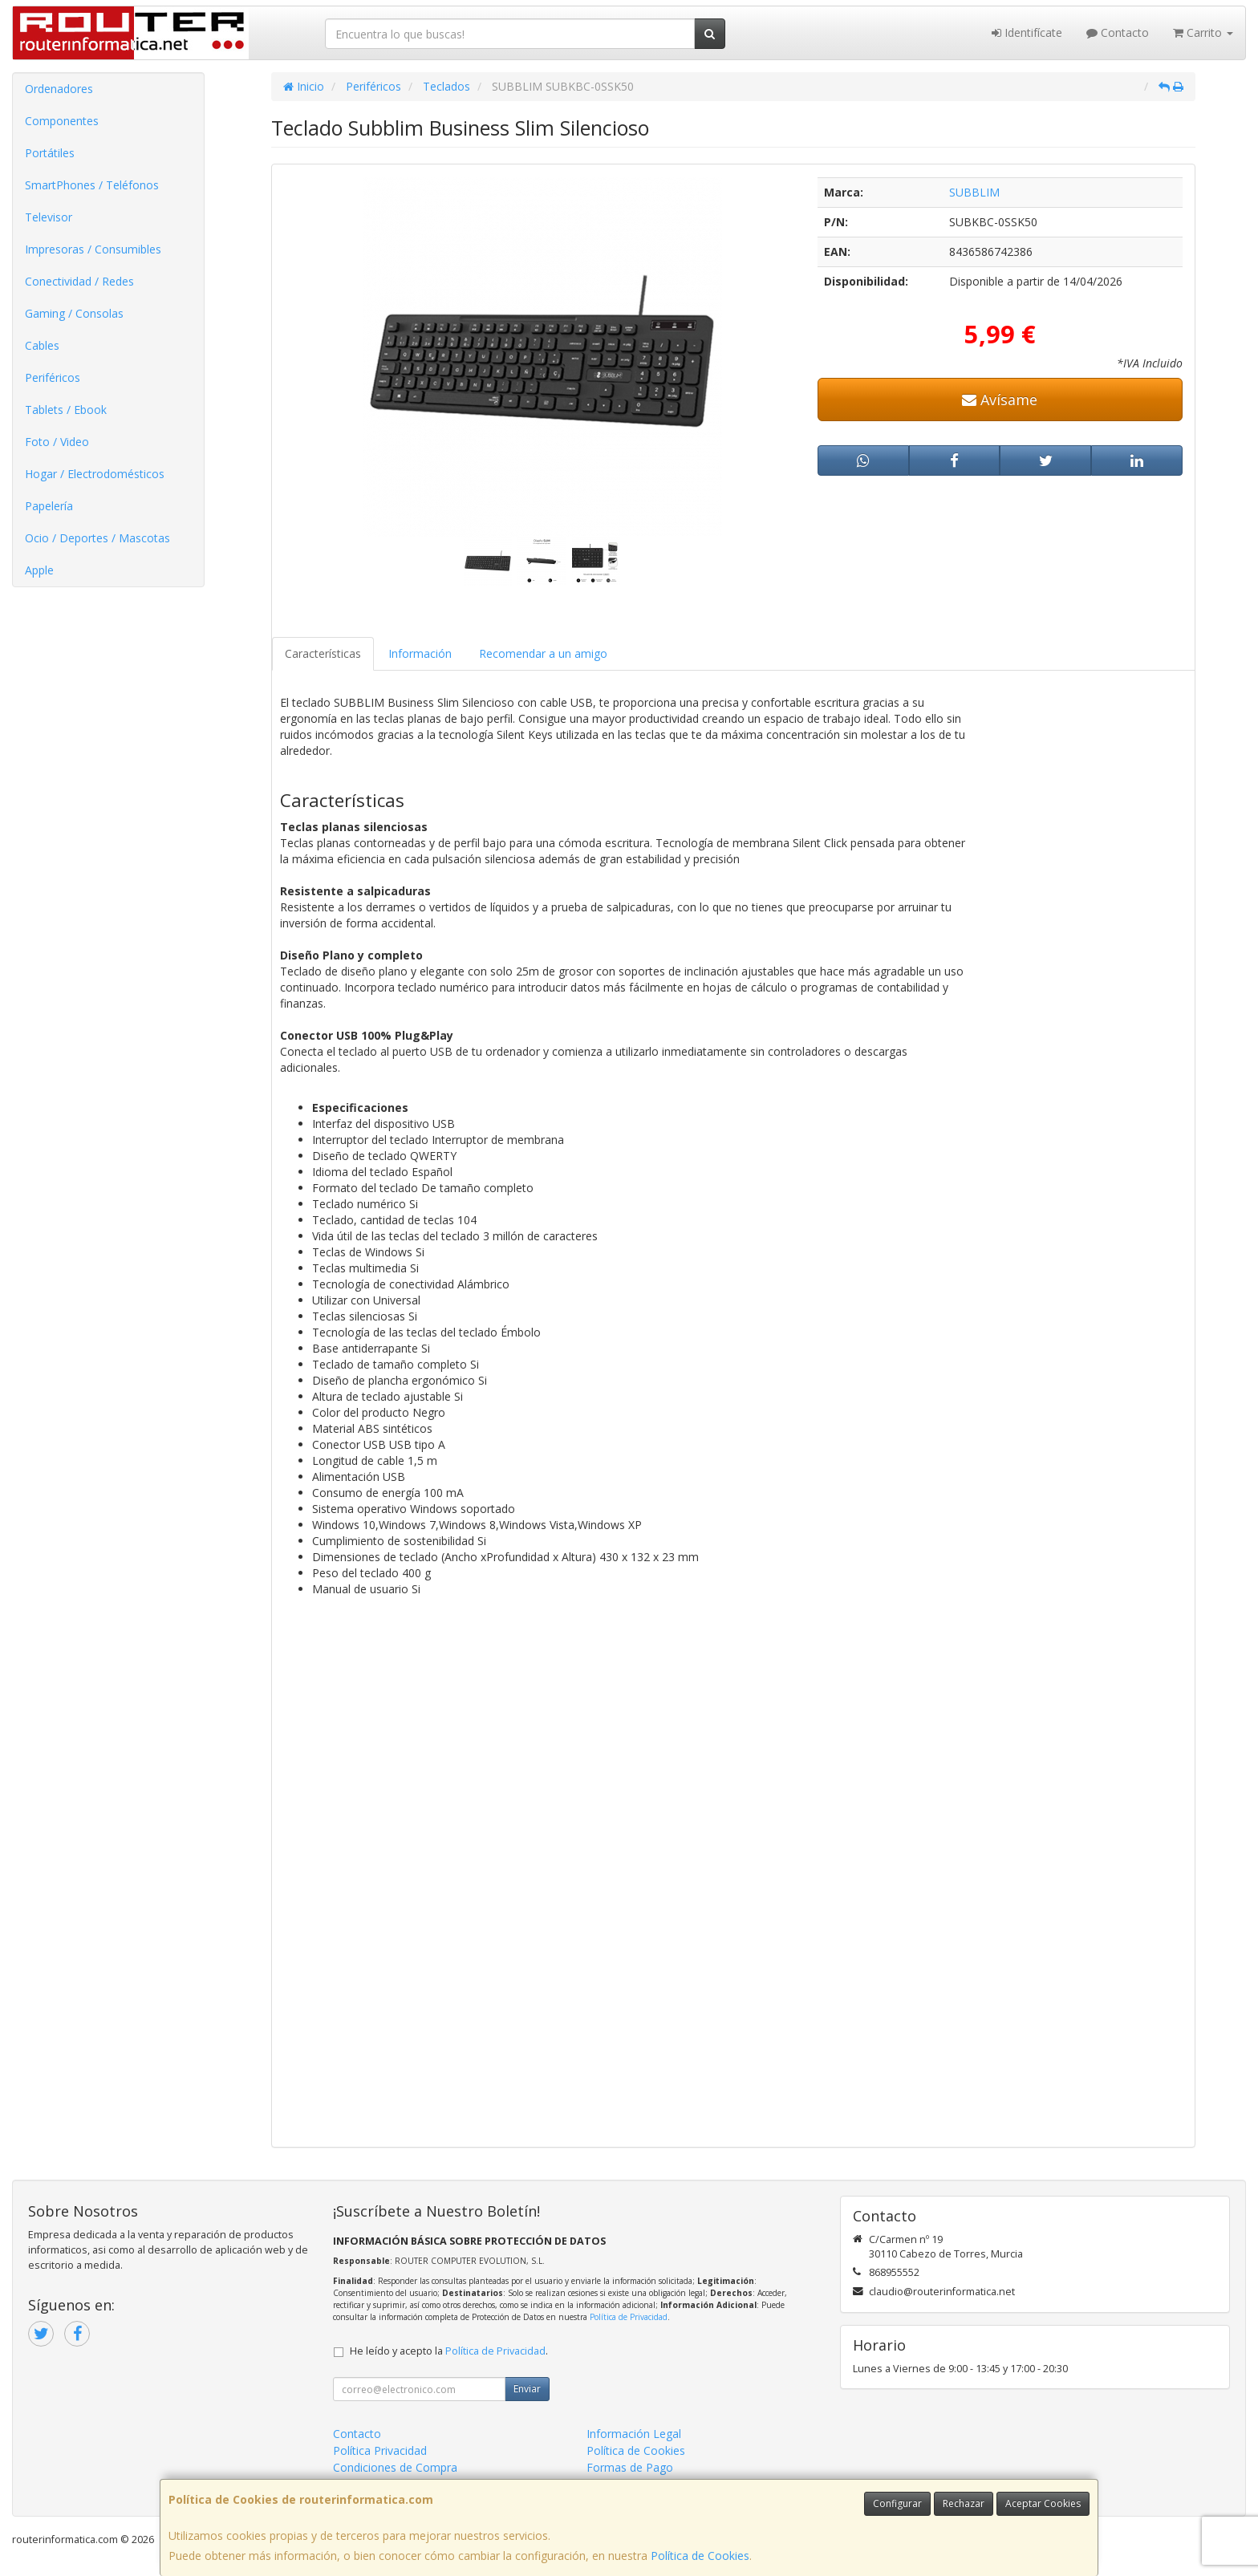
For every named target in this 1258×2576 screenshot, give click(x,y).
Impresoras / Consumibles (93, 249)
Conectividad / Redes (79, 281)
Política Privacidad (380, 2450)
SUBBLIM (974, 192)
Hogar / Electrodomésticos (94, 473)
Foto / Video (57, 441)
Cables (42, 345)
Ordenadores (59, 88)
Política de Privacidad (629, 2316)
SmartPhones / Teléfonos (92, 185)
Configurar (897, 2503)
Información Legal (633, 2433)
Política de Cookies (700, 2555)
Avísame (999, 399)
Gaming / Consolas (74, 313)
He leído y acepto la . (449, 2351)
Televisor (48, 217)
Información (420, 653)
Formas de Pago (629, 2467)
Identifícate (1027, 32)
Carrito (1203, 32)
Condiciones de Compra (395, 2467)
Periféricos (52, 377)
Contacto (1117, 32)
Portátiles (50, 152)
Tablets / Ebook (66, 409)
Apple (39, 570)
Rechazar (963, 2503)
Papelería (49, 505)
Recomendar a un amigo (543, 653)
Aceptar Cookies (1043, 2503)
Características (323, 653)
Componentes (62, 120)
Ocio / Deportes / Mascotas (97, 538)
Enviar (527, 2388)
